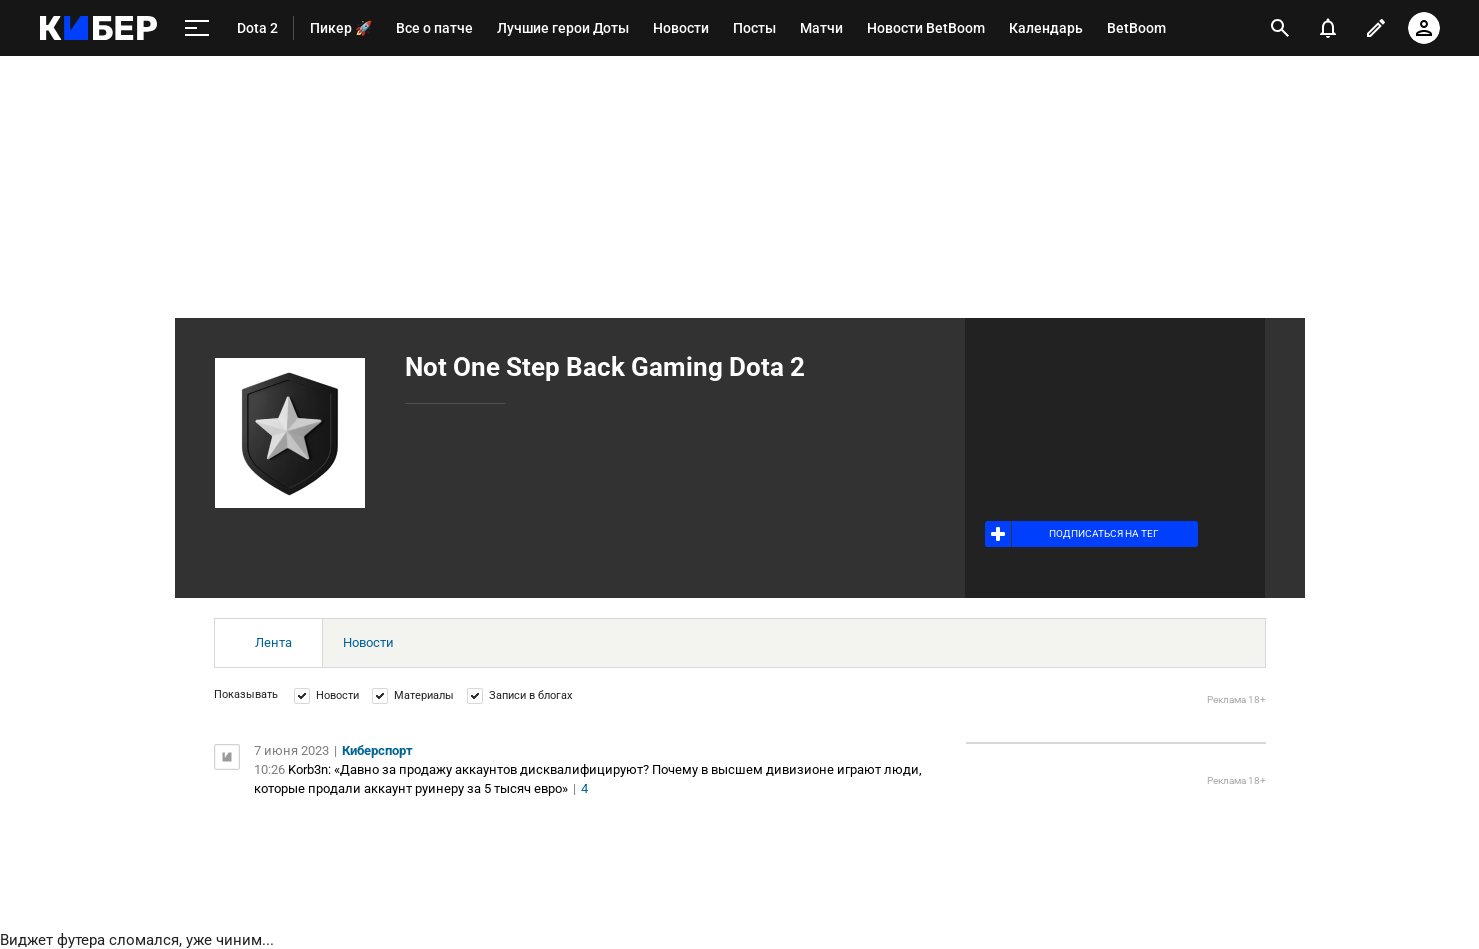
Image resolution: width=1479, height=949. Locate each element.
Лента (273, 642)
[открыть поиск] (1280, 28)
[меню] (197, 28)
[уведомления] (1328, 28)
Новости (368, 642)
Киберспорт (377, 750)
